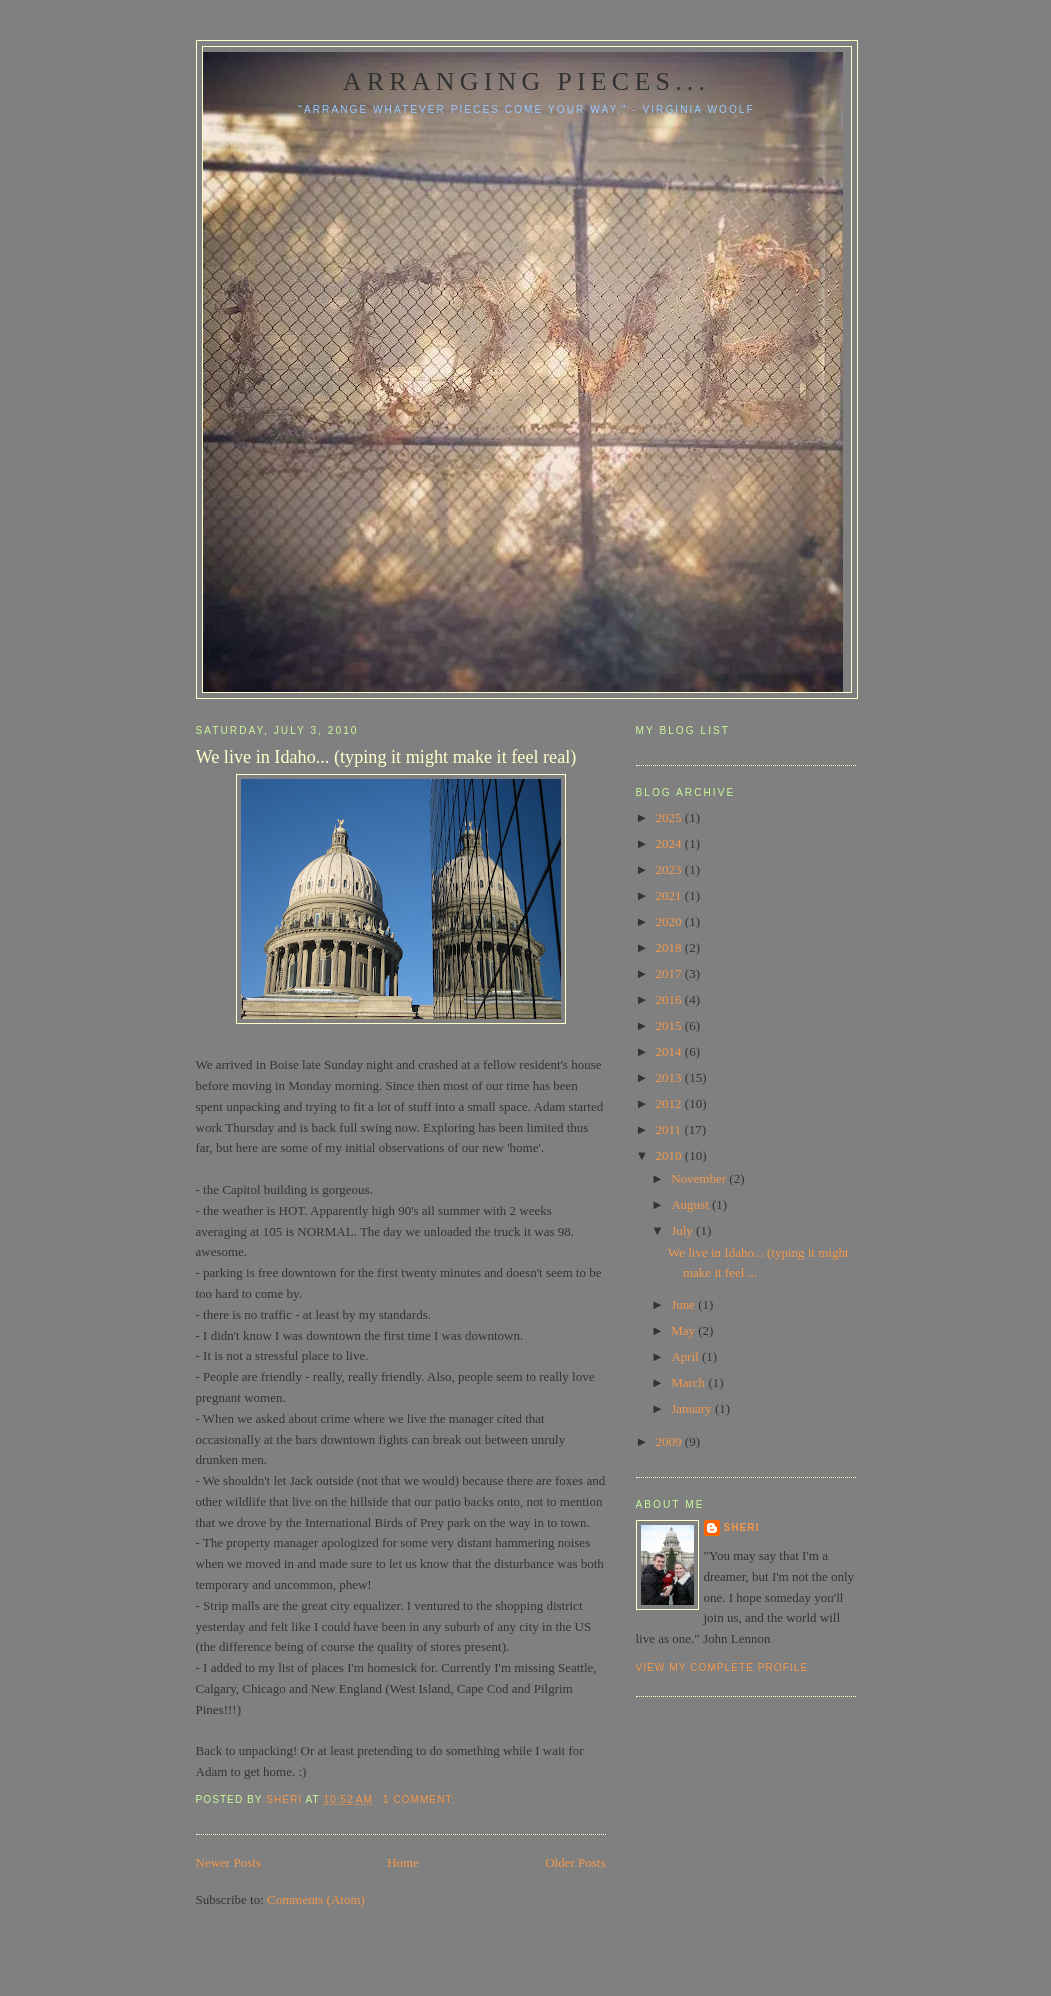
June (684, 1304)
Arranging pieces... (526, 81)
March (689, 1382)
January (693, 1408)
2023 (670, 869)
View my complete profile (722, 1667)
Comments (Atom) (316, 1899)
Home (403, 1862)
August (691, 1204)
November (700, 1178)
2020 (670, 921)
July (683, 1230)
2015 (670, 1025)
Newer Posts (228, 1862)
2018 (670, 947)
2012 (670, 1103)
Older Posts (575, 1862)
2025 (670, 817)
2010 (670, 1155)
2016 (670, 999)
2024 (670, 843)
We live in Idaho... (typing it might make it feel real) (386, 757)
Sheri (742, 1527)
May (684, 1330)
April (686, 1356)
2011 (670, 1129)
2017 (670, 973)
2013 (670, 1077)
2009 (670, 1441)
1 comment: (421, 1799)
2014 (670, 1051)
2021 (670, 895)
